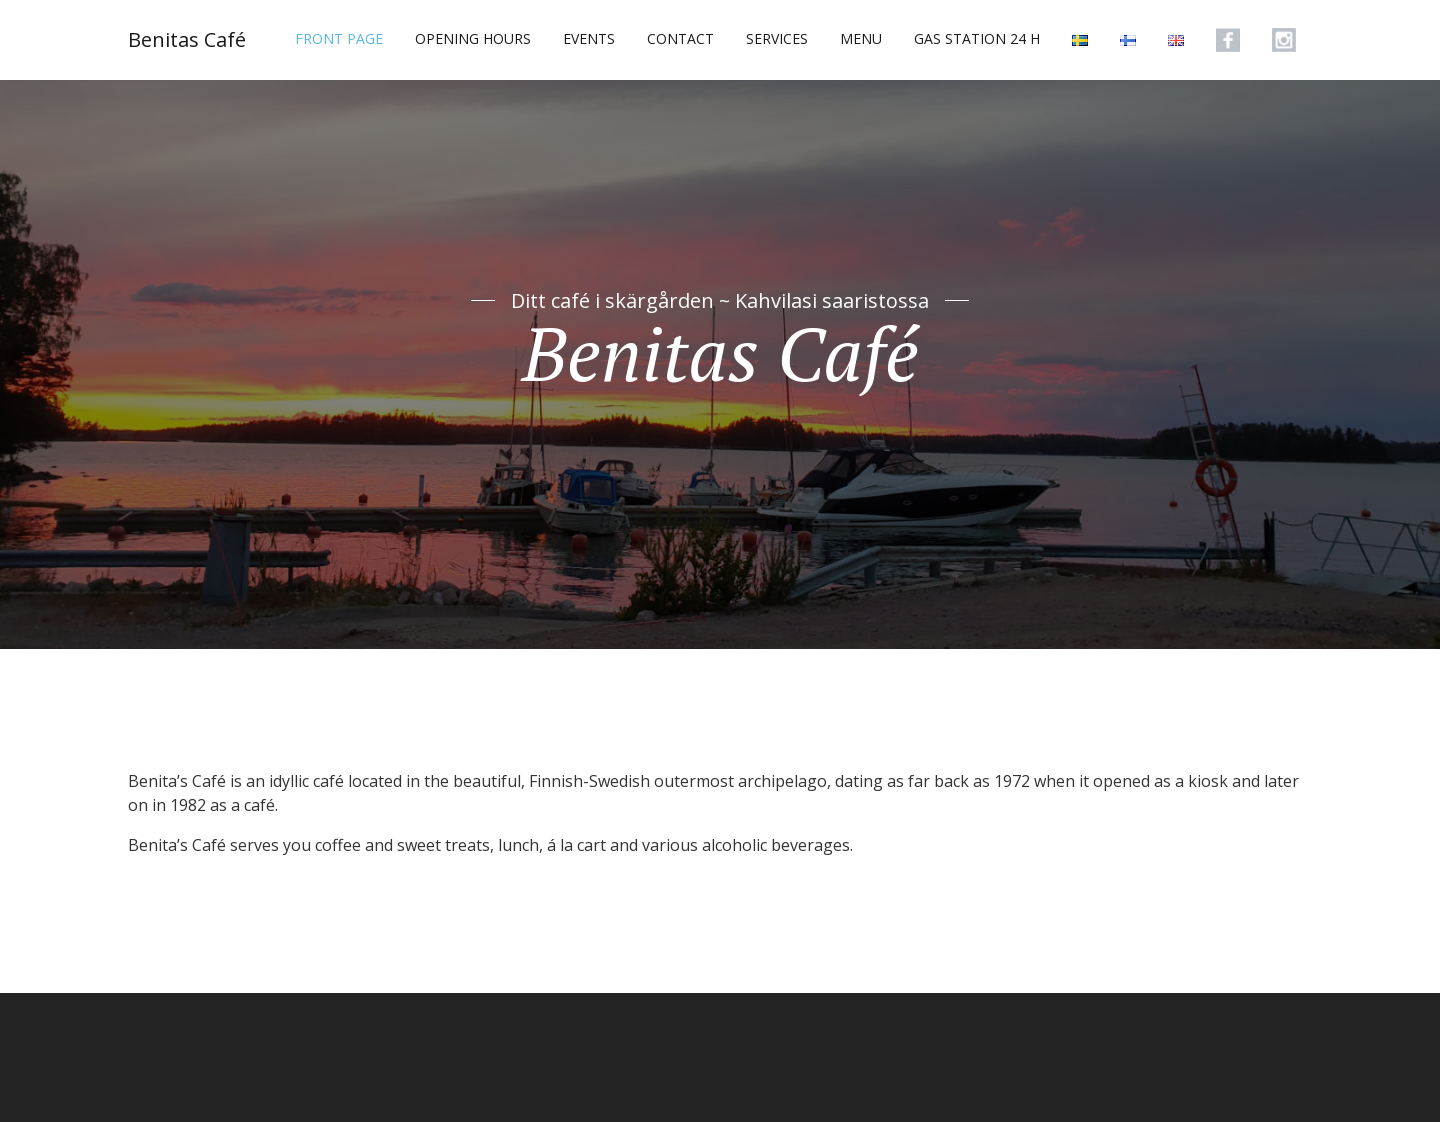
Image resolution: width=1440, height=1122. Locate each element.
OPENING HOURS (473, 38)
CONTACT (680, 38)
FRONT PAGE (339, 38)
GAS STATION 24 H (977, 38)
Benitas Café (187, 39)
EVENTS (589, 38)
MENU (861, 38)
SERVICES (777, 38)
